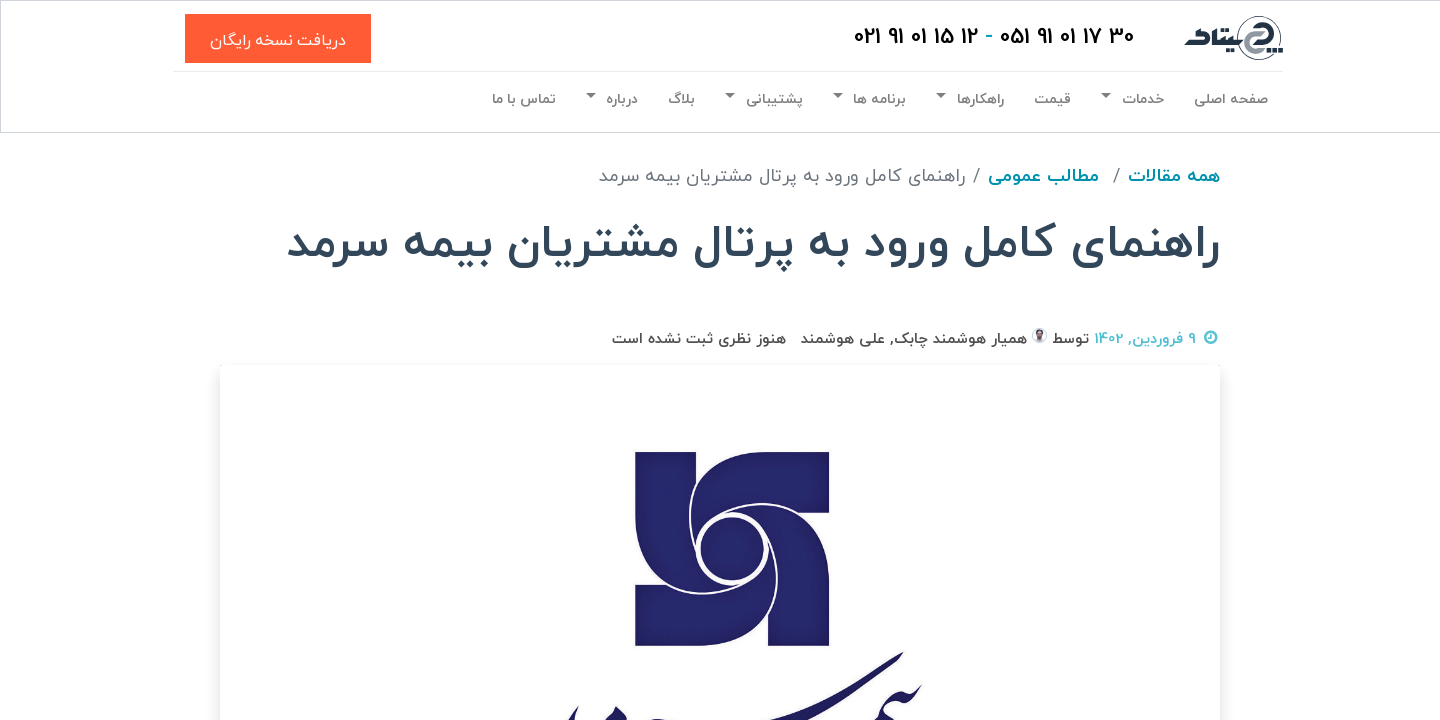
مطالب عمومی (1043, 176)
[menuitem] (1231, 100)
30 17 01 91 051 (1067, 37)
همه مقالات (1174, 176)
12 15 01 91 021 (916, 37)
